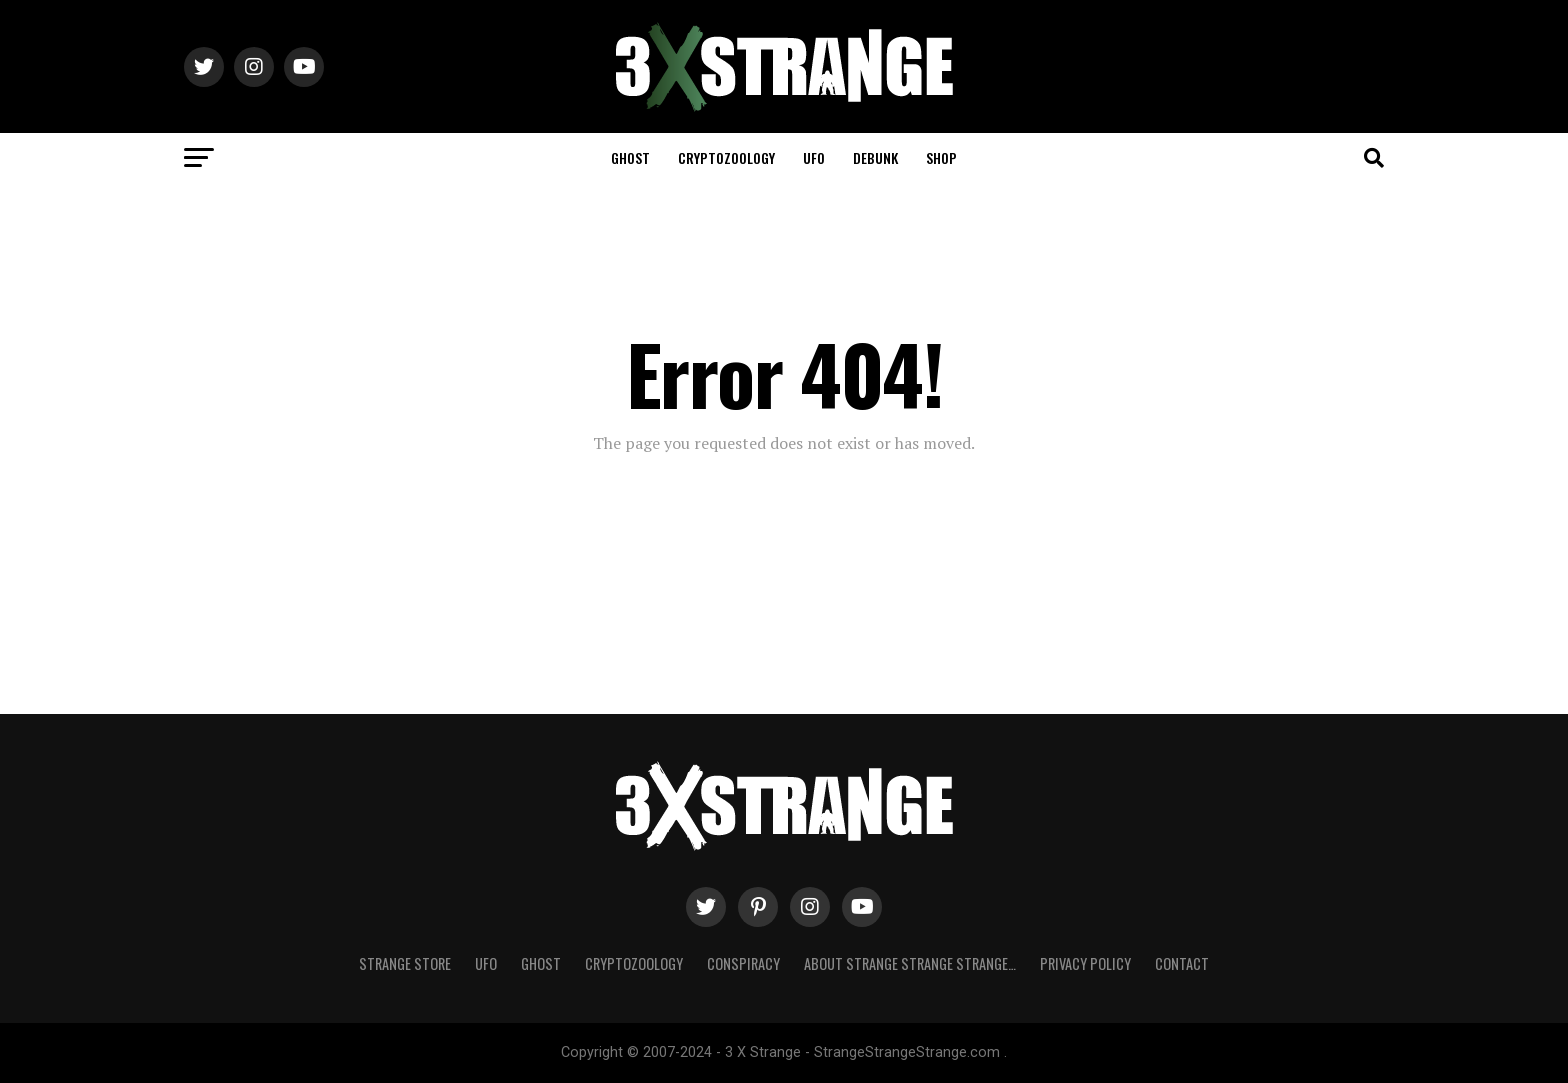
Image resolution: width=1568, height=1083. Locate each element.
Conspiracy (743, 963)
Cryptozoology (726, 157)
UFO (814, 157)
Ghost (630, 157)
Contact (1182, 963)
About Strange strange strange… (910, 963)
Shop (941, 157)
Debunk (875, 157)
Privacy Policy (1085, 963)
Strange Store (405, 963)
